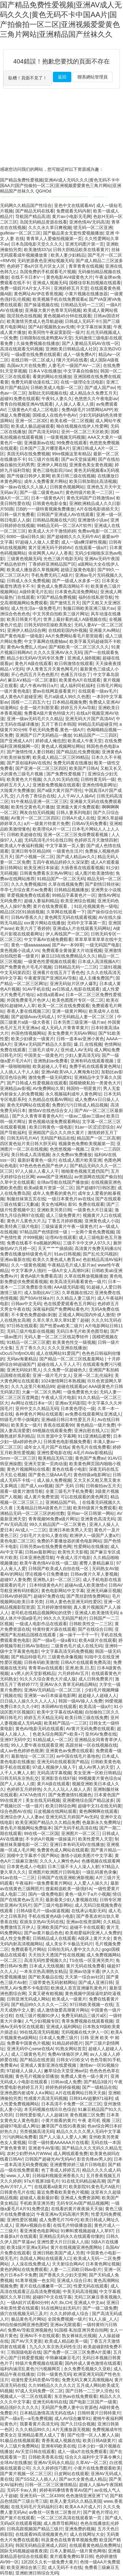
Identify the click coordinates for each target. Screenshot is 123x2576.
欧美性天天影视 (73, 1552)
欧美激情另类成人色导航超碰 (35, 321)
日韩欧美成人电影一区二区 (56, 387)
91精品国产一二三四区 (95, 735)
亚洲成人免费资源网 (80, 2197)
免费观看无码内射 (73, 210)
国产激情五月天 (65, 602)
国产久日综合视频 (78, 2423)
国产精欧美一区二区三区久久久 (79, 646)
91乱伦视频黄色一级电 (96, 906)
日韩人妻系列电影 (73, 812)
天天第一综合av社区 (84, 1976)
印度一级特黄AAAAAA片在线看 (58, 2142)
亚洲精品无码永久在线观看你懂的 (71, 2236)
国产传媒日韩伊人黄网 (28, 475)
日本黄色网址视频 (102, 2263)
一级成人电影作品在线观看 (41, 1623)
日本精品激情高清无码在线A (47, 2412)
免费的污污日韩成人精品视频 (80, 1105)
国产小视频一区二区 (34, 856)
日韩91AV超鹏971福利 (91, 2098)
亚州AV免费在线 (101, 1734)
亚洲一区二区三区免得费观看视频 (76, 834)
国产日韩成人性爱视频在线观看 (37, 1082)
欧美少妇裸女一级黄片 (32, 1038)
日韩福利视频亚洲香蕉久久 (58, 2175)
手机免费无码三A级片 (52, 575)
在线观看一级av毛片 (97, 691)
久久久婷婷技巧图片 (52, 2468)
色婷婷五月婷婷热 (24, 1789)
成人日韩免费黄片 (95, 1678)
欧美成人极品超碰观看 (32, 426)
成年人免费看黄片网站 (45, 481)
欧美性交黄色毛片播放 (32, 807)
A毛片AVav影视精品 (92, 1452)
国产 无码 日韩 (69, 1485)
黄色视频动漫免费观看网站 (54, 1121)
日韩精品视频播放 (71, 889)
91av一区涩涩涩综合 (94, 1127)
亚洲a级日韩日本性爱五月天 (68, 1419)
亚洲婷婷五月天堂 (71, 288)
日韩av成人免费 (66, 2081)
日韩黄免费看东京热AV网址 (46, 873)
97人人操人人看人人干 (37, 1171)
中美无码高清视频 (80, 2291)
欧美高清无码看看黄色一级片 (78, 1281)
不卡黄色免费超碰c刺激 (33, 1314)
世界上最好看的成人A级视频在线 (74, 619)
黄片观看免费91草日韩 (71, 2556)
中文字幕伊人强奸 (28, 1270)
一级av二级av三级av (84, 1116)
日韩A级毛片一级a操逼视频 (42, 1910)
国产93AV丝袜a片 (37, 1298)
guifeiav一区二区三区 (20, 233)
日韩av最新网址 (40, 1552)
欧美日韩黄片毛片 (24, 619)
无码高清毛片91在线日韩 (48, 840)
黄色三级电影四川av (52, 470)
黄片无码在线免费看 (85, 1965)
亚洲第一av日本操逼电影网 (50, 1695)
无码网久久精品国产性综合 (26, 205)
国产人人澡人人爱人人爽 (62, 2137)
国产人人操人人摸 (17, 1783)
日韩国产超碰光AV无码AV (49, 2159)
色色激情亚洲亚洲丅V (86, 2495)
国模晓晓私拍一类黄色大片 (95, 1082)
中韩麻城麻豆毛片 (63, 2357)
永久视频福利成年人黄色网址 (73, 1093)
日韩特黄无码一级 (98, 779)
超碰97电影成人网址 (19, 2125)
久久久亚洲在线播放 (67, 1347)
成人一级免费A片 (79, 354)
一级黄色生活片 (68, 851)
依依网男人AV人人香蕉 (50, 553)
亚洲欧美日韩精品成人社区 (71, 348)
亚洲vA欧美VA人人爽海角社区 (70, 1071)
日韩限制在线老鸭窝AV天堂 (46, 337)
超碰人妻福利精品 (41, 900)
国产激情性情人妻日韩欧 (30, 751)
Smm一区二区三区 (18, 1458)
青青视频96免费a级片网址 (53, 1518)
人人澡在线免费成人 (30, 2263)
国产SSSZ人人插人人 (36, 2479)
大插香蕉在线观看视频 (82, 867)
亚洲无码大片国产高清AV (89, 718)
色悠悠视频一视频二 (69, 1149)
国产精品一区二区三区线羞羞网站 (72, 1358)
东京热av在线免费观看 (75, 2396)
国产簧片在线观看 (17, 2517)
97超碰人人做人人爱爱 (37, 542)
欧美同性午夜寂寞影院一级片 (56, 332)
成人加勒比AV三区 (42, 1292)
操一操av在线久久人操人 (24, 486)
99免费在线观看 (72, 442)
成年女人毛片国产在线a (46, 1447)
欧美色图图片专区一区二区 (78, 1000)
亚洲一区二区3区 (31, 420)
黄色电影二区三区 (17, 1540)
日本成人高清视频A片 (98, 961)
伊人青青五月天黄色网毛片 (52, 669)
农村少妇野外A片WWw (29, 2153)
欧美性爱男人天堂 (95, 1838)
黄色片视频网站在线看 (28, 1469)
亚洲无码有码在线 (50, 2401)
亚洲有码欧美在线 (58, 2446)
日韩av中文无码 (26, 1303)
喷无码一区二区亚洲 (92, 227)
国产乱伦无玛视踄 (100, 1254)
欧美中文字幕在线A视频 (60, 1712)
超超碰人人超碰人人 (97, 1695)
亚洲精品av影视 (15, 1088)
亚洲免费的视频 (80, 2528)
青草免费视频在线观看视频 (87, 2021)
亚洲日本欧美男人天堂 (70, 1529)
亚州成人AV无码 (76, 1049)
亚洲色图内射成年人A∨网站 (26, 2092)
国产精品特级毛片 (28, 1656)
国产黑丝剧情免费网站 (87, 1596)
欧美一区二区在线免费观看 (63, 1005)
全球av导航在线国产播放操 (63, 1182)
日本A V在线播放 (45, 371)
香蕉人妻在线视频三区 (28, 1011)
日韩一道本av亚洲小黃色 (80, 1038)
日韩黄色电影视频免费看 (67, 1441)
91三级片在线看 (43, 459)
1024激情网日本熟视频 (63, 1380)
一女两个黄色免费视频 (92, 1231)
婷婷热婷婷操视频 (63, 2087)
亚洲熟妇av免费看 (51, 1060)
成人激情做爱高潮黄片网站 (63, 2010)
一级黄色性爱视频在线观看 (50, 961)
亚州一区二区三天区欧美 (85, 431)
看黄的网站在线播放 (52, 376)
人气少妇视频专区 (42, 2021)
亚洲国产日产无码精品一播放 (43, 735)
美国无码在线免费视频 (28, 453)
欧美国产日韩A (83, 768)
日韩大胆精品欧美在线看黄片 (81, 249)
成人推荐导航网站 (60, 2523)
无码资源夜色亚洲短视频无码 (45, 260)
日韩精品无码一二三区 (82, 304)
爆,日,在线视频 (88, 1044)
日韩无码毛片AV (22, 1138)
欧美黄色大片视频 (24, 779)
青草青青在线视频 (86, 266)
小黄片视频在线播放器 (86, 293)
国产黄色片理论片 (100, 2512)
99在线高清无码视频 (39, 2032)
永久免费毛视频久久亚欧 (87, 2368)
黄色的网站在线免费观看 (23, 2269)
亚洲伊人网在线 (52, 464)
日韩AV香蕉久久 (26, 917)
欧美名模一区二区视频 (71, 420)
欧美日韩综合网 (61, 1805)
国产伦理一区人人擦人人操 (93, 2435)
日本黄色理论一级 (78, 1408)
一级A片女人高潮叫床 (68, 1270)
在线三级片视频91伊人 (37, 2015)
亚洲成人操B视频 (83, 657)
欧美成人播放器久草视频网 (32, 569)
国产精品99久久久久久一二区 (39, 2004)
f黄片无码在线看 (72, 359)
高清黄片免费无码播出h (97, 1248)
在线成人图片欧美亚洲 (79, 1160)
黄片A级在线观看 (53, 1783)
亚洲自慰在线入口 (91, 1430)
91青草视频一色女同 (35, 2280)
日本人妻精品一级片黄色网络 (78, 2550)
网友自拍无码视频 (37, 812)
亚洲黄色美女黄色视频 (90, 464)
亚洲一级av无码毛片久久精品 (35, 718)
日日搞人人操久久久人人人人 (28, 1701)
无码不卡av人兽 (22, 2490)
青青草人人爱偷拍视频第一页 (54, 238)
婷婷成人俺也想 (50, 740)
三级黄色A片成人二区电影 (33, 409)
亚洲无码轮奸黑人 (24, 1369)
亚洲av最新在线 (15, 1259)
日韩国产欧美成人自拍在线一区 (59, 1568)
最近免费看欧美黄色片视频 (63, 2192)
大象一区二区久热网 (41, 1391)
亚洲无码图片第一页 (84, 244)
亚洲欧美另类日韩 (54, 1209)
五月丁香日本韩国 (58, 724)
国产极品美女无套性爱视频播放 (73, 233)
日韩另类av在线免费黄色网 (46, 1546)
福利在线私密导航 (95, 597)
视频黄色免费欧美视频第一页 (86, 1143)
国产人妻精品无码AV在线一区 (90, 343)
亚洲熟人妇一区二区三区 (56, 1579)
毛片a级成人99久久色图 (67, 696)
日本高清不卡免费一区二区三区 (71, 2103)
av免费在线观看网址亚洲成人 (93, 1414)
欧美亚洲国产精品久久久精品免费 (47, 1822)
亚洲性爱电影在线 (54, 1452)
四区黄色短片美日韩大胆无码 (28, 1143)
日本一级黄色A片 (47, 497)
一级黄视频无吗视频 (65, 437)
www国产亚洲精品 (54, 1176)
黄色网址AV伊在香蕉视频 (38, 293)
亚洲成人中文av (89, 2302)
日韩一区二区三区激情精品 (51, 2484)
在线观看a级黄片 (50, 2186)
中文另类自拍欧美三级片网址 (61, 613)
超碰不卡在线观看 (87, 1927)
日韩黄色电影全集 (50, 503)
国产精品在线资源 (37, 2059)
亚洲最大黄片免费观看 (77, 807)
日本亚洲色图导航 (37, 1557)
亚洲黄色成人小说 (102, 1220)
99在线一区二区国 (41, 1833)
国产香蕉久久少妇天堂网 (62, 2274)
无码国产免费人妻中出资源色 (69, 2407)
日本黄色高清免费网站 (76, 591)
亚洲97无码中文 (15, 1739)
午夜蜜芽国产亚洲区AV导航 (50, 978)
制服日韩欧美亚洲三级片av (89, 608)
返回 (62, 77)
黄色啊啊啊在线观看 (98, 1811)
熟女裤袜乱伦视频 (79, 2335)
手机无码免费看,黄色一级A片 (56, 729)
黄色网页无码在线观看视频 (70, 917)
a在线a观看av (50, 994)
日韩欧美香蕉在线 (45, 2457)
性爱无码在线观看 (90, 2286)
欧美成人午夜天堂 (85, 740)
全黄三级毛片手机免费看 (69, 1491)
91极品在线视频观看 (19, 2440)
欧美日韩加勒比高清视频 (93, 481)
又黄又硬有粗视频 (45, 1993)
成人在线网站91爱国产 (58, 1353)
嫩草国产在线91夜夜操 (63, 2125)
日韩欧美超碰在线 (24, 834)
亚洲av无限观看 (65, 2324)
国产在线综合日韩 (95, 1629)
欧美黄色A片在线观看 (80, 680)
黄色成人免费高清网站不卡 (63, 586)
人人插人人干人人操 (19, 1071)
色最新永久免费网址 (101, 1822)
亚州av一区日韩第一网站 (91, 1513)
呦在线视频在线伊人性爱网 (82, 426)
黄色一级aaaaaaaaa (30, 944)
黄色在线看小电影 (69, 1469)
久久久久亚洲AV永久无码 (58, 652)
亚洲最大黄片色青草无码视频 (53, 310)
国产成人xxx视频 (37, 1485)
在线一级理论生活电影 (82, 382)
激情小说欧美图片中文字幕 (86, 1855)
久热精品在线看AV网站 (50, 1099)
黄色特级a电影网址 (91, 1474)
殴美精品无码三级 (55, 1458)
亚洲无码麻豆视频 (103, 1590)
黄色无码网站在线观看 (28, 1105)
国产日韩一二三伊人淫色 (89, 2390)
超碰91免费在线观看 (19, 398)
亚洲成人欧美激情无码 (96, 1612)
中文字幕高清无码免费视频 (67, 1651)
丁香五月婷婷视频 (65, 1220)
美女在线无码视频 (43, 1800)
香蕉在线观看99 (58, 1425)
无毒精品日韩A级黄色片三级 (43, 1507)
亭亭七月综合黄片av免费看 (26, 889)
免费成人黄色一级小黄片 (84, 2076)
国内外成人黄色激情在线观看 (93, 2363)
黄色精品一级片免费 (95, 1425)
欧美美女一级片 (26, 1425)
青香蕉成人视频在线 (61, 2440)
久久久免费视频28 (28, 884)
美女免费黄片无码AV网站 (72, 1033)
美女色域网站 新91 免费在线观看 (72, 1204)
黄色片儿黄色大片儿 (26, 1220)
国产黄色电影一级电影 (21, 635)
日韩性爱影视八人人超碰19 (41, 2114)
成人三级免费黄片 (63, 1215)
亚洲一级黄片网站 (69, 1011)
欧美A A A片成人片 (83, 2506)
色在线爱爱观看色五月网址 (69, 1303)
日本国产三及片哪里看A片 (45, 448)
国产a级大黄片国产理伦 (59, 790)
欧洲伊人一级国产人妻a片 (95, 1535)
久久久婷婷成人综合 (70, 2313)
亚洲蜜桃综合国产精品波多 (88, 1800)
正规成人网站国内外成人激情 (86, 1314)
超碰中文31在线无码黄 (99, 1805)
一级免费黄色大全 (80, 1391)
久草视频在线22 (77, 1292)
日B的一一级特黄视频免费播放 (45, 508)
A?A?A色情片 (33, 1794)
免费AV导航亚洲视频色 (30, 2330)
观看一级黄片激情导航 (21, 1491)
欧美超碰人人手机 (50, 1066)
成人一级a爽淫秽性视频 (84, 542)
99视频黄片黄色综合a (99, 1778)
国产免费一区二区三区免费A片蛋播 (77, 2352)
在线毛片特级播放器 (72, 2225)
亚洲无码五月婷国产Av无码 (72, 1816)
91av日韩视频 (67, 1254)
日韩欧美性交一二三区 (90, 1623)
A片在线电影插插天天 (97, 508)
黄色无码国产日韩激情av (90, 497)
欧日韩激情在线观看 (73, 663)
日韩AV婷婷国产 (15, 1596)
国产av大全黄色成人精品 (83, 2479)
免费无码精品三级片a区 (84, 2015)
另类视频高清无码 (37, 2131)
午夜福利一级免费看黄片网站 (43, 1883)
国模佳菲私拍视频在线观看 (95, 282)
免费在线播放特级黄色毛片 (26, 1254)
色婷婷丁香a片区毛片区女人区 (36, 266)
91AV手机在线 (36, 989)
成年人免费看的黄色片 (54, 1193)
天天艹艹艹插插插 (55, 1248)
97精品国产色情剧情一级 (44, 1231)
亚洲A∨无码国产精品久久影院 (42, 1044)
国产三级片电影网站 (53, 1905)
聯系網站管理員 (92, 77)
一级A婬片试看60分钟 (28, 2302)
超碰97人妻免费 (15, 1579)
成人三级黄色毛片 (28, 2054)
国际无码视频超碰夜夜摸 (23, 2550)
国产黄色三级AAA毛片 (49, 1474)
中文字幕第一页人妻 (65, 845)
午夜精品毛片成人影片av (71, 1265)
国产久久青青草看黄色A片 (37, 1116)
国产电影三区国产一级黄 (93, 2401)
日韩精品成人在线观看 (54, 1938)
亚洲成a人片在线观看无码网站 (82, 928)
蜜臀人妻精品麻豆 (96, 1563)
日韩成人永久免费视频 (28, 580)
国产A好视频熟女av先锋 (51, 326)
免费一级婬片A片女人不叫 (25, 288)
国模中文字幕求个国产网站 (32, 1855)
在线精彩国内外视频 (67, 630)
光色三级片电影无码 (62, 558)
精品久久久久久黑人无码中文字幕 (88, 2131)
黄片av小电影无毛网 (71, 216)
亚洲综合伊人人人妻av (21, 1816)
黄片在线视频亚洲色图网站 (76, 2247)
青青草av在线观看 (45, 1667)
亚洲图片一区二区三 (80, 1833)
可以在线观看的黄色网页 (84, 1496)
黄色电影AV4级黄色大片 (69, 277)
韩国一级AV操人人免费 (80, 1701)
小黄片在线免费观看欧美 (97, 2468)
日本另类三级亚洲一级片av (79, 1022)
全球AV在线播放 (15, 2462)
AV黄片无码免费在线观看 (90, 1728)
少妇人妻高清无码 (82, 1055)
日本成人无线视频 (46, 1965)
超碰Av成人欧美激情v (85, 1585)
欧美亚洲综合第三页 (26, 2567)
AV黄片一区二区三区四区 (35, 818)
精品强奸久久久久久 (19, 2407)
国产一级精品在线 (99, 2087)
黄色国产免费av (90, 1458)
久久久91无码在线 (60, 779)
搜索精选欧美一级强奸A (68, 1888)
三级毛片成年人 (43, 1049)
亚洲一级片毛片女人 (52, 1375)
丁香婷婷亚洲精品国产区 (52, 564)
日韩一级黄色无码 (54, 2374)
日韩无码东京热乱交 (19, 1778)
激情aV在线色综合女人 (50, 1110)
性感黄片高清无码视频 (45, 2098)
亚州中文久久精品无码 (36, 1408)
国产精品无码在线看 (34, 210)
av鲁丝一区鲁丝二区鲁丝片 (55, 2512)
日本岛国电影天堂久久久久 (37, 244)
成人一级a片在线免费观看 (82, 2451)
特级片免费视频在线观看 (39, 2363)
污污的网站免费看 (19, 2137)
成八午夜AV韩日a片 (39, 685)
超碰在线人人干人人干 (58, 1364)
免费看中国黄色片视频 (28, 2043)
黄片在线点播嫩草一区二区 (45, 2286)
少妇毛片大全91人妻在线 (44, 1535)
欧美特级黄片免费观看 (94, 1507)
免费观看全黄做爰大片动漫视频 (72, 950)
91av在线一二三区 (17, 1877)
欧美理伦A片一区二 (51, 829)
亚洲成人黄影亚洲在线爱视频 (48, 2065)
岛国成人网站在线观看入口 (45, 2258)
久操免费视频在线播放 (37, 343)
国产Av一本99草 (67, 944)
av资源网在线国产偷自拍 (98, 1176)
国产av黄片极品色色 (43, 1932)
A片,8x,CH (61, 2302)
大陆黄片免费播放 (17, 790)
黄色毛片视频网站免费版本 (26, 1827)
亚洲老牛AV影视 (44, 2148)
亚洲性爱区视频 (22, 2219)
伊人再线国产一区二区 (67, 933)
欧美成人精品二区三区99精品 (61, 757)
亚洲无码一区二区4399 (42, 2495)
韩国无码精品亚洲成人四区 (41, 2545)
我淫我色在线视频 (24, 315)
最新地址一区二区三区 (32, 1756)
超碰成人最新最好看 (39, 2197)
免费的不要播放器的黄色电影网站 (69, 1540)
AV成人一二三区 (31, 1529)
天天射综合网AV (67, 2263)
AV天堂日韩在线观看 (35, 2451)
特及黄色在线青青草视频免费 (69, 2539)
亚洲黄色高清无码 (98, 1518)
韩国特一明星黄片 (83, 1088)
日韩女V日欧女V (72, 2059)
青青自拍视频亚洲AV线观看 (26, 404)
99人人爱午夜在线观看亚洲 (37, 1745)
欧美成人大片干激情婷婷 (52, 531)
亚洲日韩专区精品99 (30, 851)
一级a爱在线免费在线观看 (36, 354)
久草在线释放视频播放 (85, 1276)
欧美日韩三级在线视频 (73, 475)
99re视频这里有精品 (71, 453)
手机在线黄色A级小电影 (51, 1916)
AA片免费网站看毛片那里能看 (74, 635)
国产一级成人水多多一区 (75, 580)
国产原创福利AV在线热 (29, 762)
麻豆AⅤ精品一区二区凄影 (32, 680)
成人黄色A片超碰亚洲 (21, 696)
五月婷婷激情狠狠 (54, 1607)
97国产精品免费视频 (56, 597)
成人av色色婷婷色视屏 (21, 1750)
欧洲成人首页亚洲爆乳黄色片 (79, 1988)
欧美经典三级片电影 (19, 1226)
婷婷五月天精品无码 (43, 1717)
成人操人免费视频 (54, 1480)
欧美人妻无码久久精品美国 (75, 2501)
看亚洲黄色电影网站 (39, 2230)
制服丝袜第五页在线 (26, 1198)
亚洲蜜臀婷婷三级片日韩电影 (78, 2164)
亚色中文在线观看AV (74, 205)
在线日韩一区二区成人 (32, 359)
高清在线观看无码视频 (21, 348)
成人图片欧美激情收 (94, 873)
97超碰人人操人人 (24, 2070)
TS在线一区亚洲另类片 (91, 1960)
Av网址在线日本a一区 (32, 1403)
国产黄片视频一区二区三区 (26, 2473)
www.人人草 (18, 2175)
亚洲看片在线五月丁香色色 (58, 972)
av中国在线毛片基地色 (78, 1756)
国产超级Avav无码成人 (33, 1016)
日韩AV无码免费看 (89, 823)
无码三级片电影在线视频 (30, 1331)
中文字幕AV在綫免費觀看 (48, 939)
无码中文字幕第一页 (86, 922)
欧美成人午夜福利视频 (21, 845)
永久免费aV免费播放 (72, 1154)
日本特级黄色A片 (45, 1585)
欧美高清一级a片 (95, 1706)
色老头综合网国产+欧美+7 (58, 1734)
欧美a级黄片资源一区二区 (49, 1187)
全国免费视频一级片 (67, 2319)
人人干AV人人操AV (76, 795)
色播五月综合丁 (76, 674)
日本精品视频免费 (69, 702)
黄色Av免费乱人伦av (26, 646)
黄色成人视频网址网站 (62, 746)
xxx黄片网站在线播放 (44, 922)
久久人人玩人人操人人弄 (67, 1789)
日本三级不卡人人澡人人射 (73, 1866)
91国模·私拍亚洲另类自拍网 (80, 2330)
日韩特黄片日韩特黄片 (99, 2412)
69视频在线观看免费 (52, 1430)
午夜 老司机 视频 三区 (99, 2120)
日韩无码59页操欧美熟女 (48, 624)
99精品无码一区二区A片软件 (64, 525)
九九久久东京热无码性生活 (55, 2346)
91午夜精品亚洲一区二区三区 (39, 801)
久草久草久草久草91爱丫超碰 (61, 1320)
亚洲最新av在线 (39, 442)
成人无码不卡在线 (65, 2567)
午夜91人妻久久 (57, 398)
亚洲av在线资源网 (83, 1921)
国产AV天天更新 (26, 2341)
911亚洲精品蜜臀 (94, 1436)
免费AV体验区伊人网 (68, 2054)
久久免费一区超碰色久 (64, 1369)
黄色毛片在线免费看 (91, 1447)
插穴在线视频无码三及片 (23, 2313)
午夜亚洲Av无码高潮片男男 (62, 2214)
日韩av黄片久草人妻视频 (94, 1574)
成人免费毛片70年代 (58, 2219)
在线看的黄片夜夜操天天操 (77, 2208)
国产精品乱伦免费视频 (77, 751)
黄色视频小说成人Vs (19, 950)
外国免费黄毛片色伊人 (28, 1000)
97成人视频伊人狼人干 (54, 1767)
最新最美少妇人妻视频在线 (71, 1899)
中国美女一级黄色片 (43, 1055)
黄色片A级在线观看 (33, 663)
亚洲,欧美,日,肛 (80, 1667)
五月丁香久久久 (30, 1347)
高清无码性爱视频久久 (45, 1960)
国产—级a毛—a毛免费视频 (26, 2418)
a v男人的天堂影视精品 (33, 1673)
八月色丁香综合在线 (35, 795)
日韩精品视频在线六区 (54, 520)
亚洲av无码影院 (70, 1403)
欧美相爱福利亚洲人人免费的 (93, 1932)
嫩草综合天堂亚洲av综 (65, 2070)
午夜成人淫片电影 (58, 1397)
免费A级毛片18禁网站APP (87, 409)
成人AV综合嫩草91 (72, 2418)
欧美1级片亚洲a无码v (27, 2247)
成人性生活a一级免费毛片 (36, 608)
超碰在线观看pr (71, 1386)
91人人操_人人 (103, 2319)
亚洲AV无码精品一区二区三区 (53, 1689)
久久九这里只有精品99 (33, 1386)
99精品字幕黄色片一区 (74, 895)
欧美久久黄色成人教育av (56, 1259)
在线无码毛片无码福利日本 (37, 2506)
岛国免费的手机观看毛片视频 (48, 271)
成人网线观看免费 (70, 2153)
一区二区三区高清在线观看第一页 (70, 2517)
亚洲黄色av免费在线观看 (69, 1750)
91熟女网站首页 (70, 2048)
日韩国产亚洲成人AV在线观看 (65, 514)
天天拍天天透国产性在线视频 (56, 1954)
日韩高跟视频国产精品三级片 (35, 2528)
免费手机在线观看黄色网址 (95, 1066)
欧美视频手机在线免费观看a (60, 299)
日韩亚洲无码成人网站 (28, 1999)
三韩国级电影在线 (24, 2352)
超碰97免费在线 (49, 1596)
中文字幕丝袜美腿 (94, 326)
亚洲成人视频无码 (50, 282)
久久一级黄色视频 (28, 1265)
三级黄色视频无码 (24, 558)
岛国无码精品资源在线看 (43, 222)
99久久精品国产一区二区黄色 (58, 1524)
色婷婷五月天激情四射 (95, 840)
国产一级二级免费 (100, 2308)
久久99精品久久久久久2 (51, 2385)
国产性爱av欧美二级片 (61, 1325)
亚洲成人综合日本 (74, 2280)
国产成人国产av (100, 387)
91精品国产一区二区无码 (61, 878)
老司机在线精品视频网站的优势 (42, 1612)
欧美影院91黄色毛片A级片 (94, 2186)
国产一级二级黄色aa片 (41, 492)
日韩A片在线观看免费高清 (86, 1662)
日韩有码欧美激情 (41, 1662)
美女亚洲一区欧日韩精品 (97, 1772)
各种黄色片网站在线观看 (39, 1414)
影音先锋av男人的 (94, 2159)
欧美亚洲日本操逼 (41, 867)
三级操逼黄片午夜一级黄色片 (69, 1226)
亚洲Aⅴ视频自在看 (33, 2225)
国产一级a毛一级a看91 (55, 1640)
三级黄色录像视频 (65, 1656)
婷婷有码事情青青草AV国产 (65, 2490)
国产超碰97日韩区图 (95, 1187)
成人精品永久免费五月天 (93, 393)
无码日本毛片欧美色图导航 (82, 1331)
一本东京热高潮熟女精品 (43, 1971)
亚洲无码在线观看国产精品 (63, 1761)
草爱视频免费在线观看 (28, 895)
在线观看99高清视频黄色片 (41, 2534)
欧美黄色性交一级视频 (74, 1342)
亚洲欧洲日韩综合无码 (36, 2572)
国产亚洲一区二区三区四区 (41, 768)
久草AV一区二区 (91, 2462)
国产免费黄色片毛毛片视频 (26, 967)
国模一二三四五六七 (30, 702)
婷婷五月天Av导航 (78, 707)
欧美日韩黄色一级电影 (50, 1127)
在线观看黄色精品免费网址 (95, 2545)
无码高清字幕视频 (54, 1772)
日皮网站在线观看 (71, 2473)
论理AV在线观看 (61, 1237)
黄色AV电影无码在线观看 (39, 1728)
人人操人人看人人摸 (74, 404)
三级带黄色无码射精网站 (52, 1982)
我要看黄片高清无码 (39, 2423)
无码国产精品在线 (57, 1138)
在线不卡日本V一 (27, 277)
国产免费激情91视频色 (70, 1794)
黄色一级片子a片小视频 (87, 1894)
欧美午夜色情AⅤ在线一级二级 (48, 1563)
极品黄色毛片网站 (28, 2319)
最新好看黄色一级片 (37, 1160)
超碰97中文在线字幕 (52, 2297)
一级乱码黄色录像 (99, 1872)
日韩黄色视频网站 (67, 486)
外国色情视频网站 (28, 1033)
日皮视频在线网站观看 (55, 1811)
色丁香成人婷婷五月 (60, 2170)
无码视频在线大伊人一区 (85, 2032)
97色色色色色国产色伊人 (44, 1165)
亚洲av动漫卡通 (84, 1971)
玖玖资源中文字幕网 (56, 1436)
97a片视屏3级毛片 (41, 2181)
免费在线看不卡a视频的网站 (34, 1242)
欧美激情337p (37, 249)
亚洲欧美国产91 (52, 1927)
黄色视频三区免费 (87, 2114)
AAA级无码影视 (69, 1287)
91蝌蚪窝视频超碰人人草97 (87, 2230)
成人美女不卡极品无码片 (69, 1943)
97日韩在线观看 (22, 1325)
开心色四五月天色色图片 (34, 674)
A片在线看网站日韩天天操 (81, 2092)
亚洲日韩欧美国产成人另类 (58, 2252)
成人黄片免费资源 (41, 1496)
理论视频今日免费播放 (46, 1574)
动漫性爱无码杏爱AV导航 (35, 2379)
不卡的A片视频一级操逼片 (51, 1838)
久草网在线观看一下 (65, 911)
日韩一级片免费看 (17, 514)
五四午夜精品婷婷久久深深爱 (61, 862)
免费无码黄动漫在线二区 (34, 382)
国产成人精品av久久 (75, 856)
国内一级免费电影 (45, 1894)
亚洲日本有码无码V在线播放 (77, 1844)
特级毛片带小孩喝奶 (19, 1419)
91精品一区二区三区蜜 (28, 1342)
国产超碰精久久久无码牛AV (73, 536)
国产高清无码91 (43, 431)
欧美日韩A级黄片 (99, 2440)
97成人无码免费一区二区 (39, 2390)
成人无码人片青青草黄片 (65, 1027)
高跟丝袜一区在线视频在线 (91, 1745)
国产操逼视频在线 (41, 304)
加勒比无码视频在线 (47, 393)
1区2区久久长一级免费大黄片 (49, 2561)
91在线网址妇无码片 (61, 2308)
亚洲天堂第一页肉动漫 (45, 1463)
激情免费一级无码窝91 (50, 1077)
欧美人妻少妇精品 (68, 255)
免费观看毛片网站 (28, 1949)
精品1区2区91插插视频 (22, 911)
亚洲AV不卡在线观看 (40, 2335)
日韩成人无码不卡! (83, 321)
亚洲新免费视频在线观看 (56, 784)
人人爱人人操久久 (90, 1883)
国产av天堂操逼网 (78, 459)
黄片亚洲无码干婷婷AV (50, 547)
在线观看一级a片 (91, 547)
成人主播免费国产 (96, 978)
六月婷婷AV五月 (73, 1673)
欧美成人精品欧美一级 (66, 2341)
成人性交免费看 (15, 1938)
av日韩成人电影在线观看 (76, 989)
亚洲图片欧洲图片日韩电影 (54, 1872)
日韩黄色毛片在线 (17, 2192)
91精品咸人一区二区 (52, 1739)
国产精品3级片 (98, 2081)
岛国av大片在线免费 (26, 365)
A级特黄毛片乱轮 (36, 591)
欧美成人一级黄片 (69, 1999)
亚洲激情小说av (93, 520)
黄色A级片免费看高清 (41, 1276)
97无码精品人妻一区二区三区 (86, 1016)
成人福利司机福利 (77, 685)
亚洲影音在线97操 (58, 1778)
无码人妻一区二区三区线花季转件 (57, 1336)
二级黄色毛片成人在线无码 (76, 1645)
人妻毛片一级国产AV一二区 (74, 365)
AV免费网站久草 (48, 1088)
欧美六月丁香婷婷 (33, 928)
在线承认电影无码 (88, 1910)
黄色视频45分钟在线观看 (67, 315)
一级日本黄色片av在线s (70, 1198)
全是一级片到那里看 (39, 707)
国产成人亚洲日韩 (95, 1982)
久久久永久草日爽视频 (49, 227)
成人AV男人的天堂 (96, 1767)
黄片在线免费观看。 (52, 906)
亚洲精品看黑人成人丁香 (41, 2435)
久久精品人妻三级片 (75, 1298)
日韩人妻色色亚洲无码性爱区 (73, 1601)
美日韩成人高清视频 (30, 1154)
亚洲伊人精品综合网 (26, 630)
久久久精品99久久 (32, 2429)
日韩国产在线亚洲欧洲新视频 (65, 1877)
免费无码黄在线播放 (72, 762)
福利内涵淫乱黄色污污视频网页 (31, 2368)
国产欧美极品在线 (45, 1976)
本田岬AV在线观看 (59, 1706)
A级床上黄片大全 (94, 1938)
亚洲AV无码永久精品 (53, 2462)
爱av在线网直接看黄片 (54, 691)
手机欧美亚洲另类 (37, 2203)
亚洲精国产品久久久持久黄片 (56, 1132)
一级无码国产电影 (102, 944)
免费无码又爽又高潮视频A (87, 2379)
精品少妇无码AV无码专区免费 (36, 657)
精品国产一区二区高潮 (98, 1138)
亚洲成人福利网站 (63, 2026)
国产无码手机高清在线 (75, 1827)
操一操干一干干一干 (78, 1634)
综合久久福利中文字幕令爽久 (93, 2457)
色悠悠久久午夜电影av (96, 398)
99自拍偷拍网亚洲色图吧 (24, 2324)
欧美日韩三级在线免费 (86, 1717)
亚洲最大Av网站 (104, 630)
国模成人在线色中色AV (55, 415)
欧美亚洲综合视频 (78, 900)
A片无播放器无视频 (71, 2429)
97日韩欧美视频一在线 (91, 2004)
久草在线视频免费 (65, 884)
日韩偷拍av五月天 (103, 1485)
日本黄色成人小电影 (26, 1866)
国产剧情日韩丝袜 (102, 884)
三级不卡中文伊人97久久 (87, 1242)
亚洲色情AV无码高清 (89, 222)
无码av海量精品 (22, 1358)
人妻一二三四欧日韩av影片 (76, 2269)
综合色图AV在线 (15, 1811)
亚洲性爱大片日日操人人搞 (63, 2241)
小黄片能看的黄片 (58, 2120)
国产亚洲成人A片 (16, 740)
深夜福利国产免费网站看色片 (61, 1309)
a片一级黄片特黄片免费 (46, 823)
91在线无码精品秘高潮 (83, 2181)
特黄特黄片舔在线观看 (54, 1629)
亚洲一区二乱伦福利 (92, 1375)
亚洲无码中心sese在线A (30, 2048)
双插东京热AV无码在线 (42, 1921)
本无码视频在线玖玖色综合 (50, 2109)
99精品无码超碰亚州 (97, 724)
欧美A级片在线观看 (97, 1640)
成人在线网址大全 (87, 2534)
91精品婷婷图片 (67, 2043)
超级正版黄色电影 (78, 569)
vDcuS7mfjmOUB (17, 1353)
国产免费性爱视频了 (65, 773)
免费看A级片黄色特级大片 (49, 713)
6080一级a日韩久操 (26, 536)
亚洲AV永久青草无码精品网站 (68, 1684)
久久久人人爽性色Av (59, 1861)
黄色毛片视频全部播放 (36, 2076)
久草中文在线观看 (17, 1182)
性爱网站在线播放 (91, 1546)
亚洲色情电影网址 (99, 784)
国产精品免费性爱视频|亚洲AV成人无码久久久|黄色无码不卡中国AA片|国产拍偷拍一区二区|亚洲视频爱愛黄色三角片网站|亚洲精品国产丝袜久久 (60, 185)
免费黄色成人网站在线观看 (63, 1850)
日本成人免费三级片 (58, 2037)
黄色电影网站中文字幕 (62, 1590)
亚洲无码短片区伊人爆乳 (73, 983)
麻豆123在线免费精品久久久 (68, 956)
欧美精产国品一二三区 (65, 1723)
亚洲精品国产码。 (63, 1502)
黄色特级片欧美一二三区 (89, 492)
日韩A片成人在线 (78, 818)
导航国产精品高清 (32, 216)
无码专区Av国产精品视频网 (82, 2203)
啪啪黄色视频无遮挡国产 (85, 1171)
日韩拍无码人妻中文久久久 (73, 1949)
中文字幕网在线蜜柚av (45, 641)
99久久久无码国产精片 (65, 1618)
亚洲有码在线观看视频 (92, 1060)
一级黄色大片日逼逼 (92, 1209)
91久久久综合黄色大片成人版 (48, 1678)
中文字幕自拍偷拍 (80, 371)
